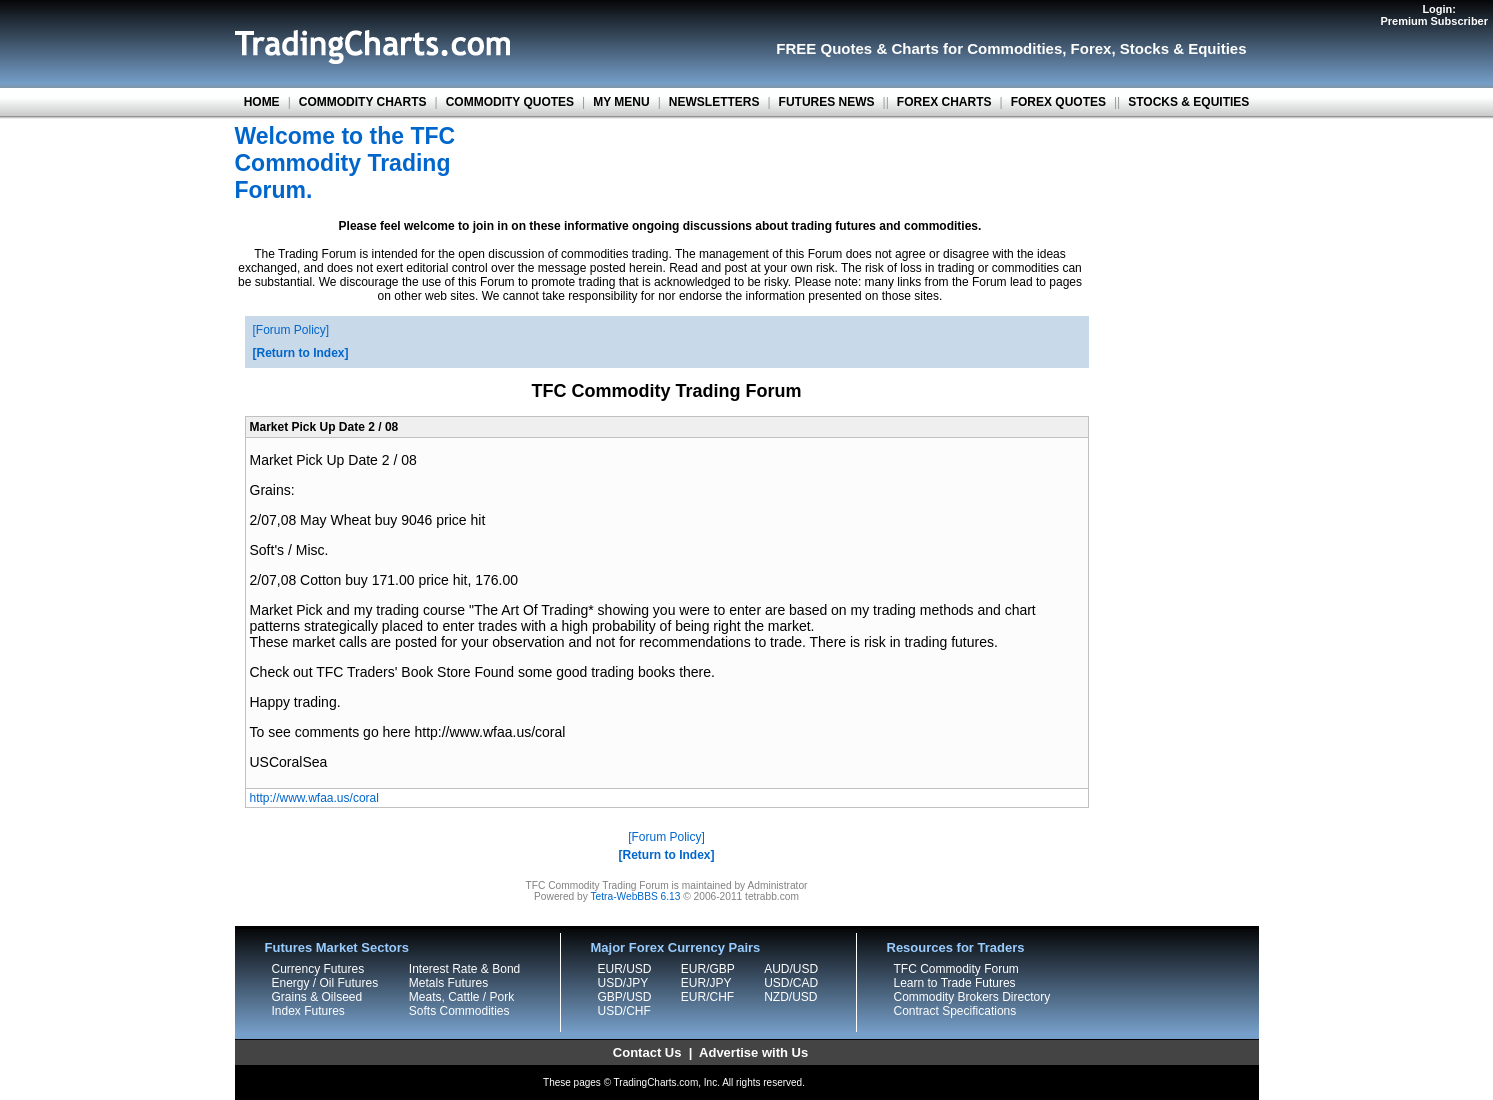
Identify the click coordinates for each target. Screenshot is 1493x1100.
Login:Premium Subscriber (1434, 15)
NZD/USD (790, 997)
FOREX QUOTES (1058, 102)
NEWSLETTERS (714, 102)
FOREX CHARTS (944, 102)
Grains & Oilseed (317, 997)
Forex (1091, 48)
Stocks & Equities (1183, 48)
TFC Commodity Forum (956, 969)
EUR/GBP (708, 969)
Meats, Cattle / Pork (461, 997)
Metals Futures (448, 983)
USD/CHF (624, 1011)
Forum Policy (291, 330)
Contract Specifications (955, 1011)
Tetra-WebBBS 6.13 (636, 896)
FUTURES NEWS (827, 102)
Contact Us (647, 1052)
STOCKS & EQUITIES (1188, 102)
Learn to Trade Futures (955, 983)
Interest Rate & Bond (464, 969)
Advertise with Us (753, 1052)
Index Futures (308, 1011)
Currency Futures (318, 969)
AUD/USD (791, 969)
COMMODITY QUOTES (510, 102)
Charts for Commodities (976, 48)
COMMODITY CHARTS (363, 102)
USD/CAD (791, 983)
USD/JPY (623, 983)
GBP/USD (625, 997)
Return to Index (301, 353)
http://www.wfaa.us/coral (314, 798)
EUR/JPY (706, 983)
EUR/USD (625, 969)
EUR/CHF (707, 997)
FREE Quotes (824, 48)
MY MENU (621, 102)
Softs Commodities (459, 1011)
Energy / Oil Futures (325, 983)
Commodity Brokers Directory (972, 997)
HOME (262, 102)
